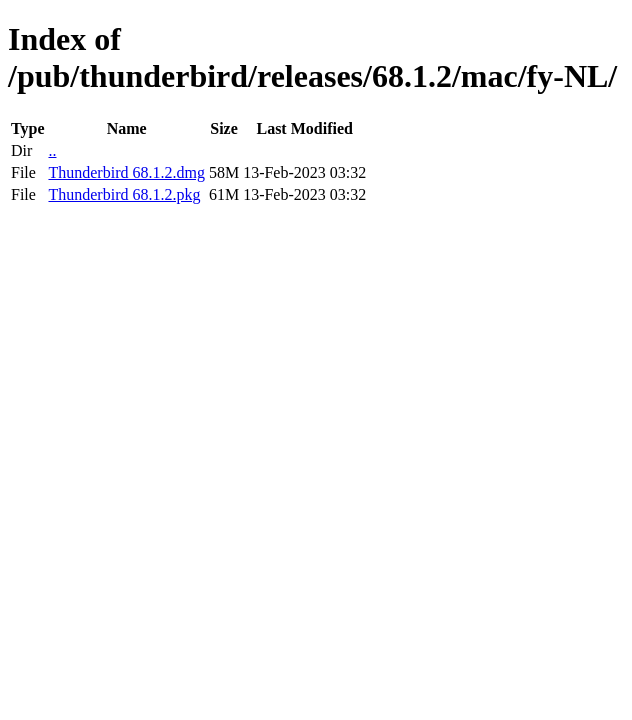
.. (52, 150)
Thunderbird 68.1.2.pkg (124, 194)
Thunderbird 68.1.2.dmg (126, 172)
